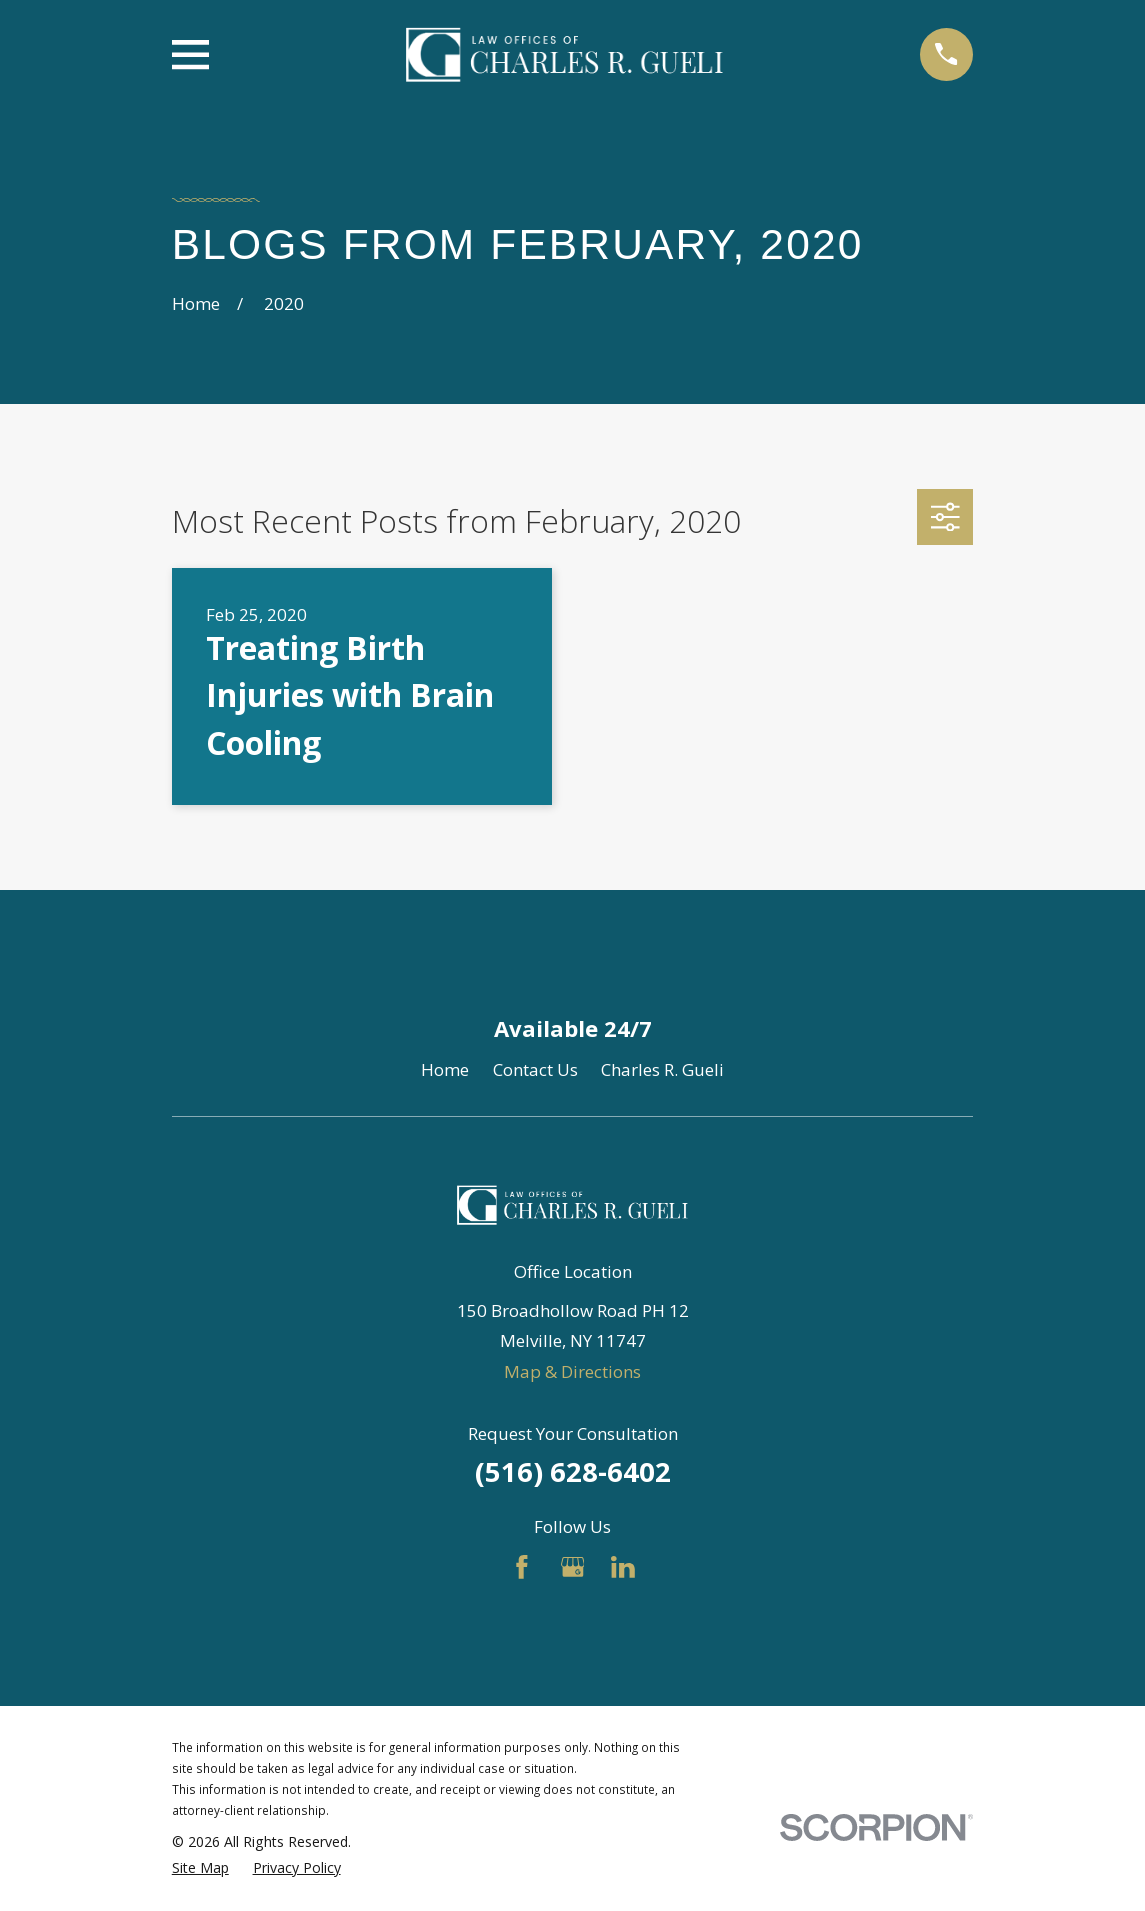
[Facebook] (522, 1567)
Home (445, 1069)
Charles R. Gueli (662, 1069)
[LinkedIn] (623, 1567)
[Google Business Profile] (573, 1567)
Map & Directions (572, 1371)
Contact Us (535, 1069)
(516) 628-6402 (573, 1471)
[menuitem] (200, 1868)
